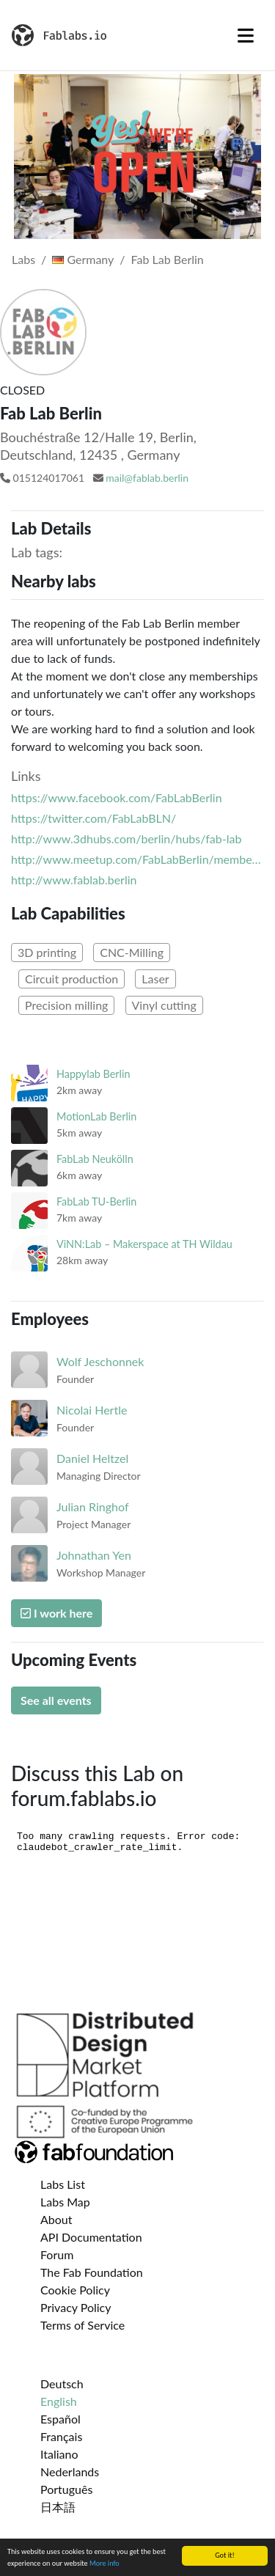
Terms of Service (82, 2325)
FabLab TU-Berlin (96, 1201)
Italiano (59, 2454)
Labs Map (65, 2202)
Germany (83, 259)
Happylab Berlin (93, 1074)
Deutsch (62, 2383)
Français (61, 2436)
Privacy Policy (75, 2307)
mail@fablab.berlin (147, 477)
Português (66, 2489)
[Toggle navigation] (245, 35)
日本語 (58, 2507)
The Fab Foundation (91, 2272)
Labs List (62, 2184)
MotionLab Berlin (96, 1116)
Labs (23, 259)
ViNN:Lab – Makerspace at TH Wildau (144, 1244)
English (58, 2401)
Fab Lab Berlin (167, 259)
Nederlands (69, 2471)
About (56, 2219)
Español (60, 2419)
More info (104, 2564)
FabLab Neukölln (94, 1159)
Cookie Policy (75, 2290)
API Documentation (91, 2237)
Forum (56, 2254)
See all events (56, 1700)
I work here (56, 1613)
